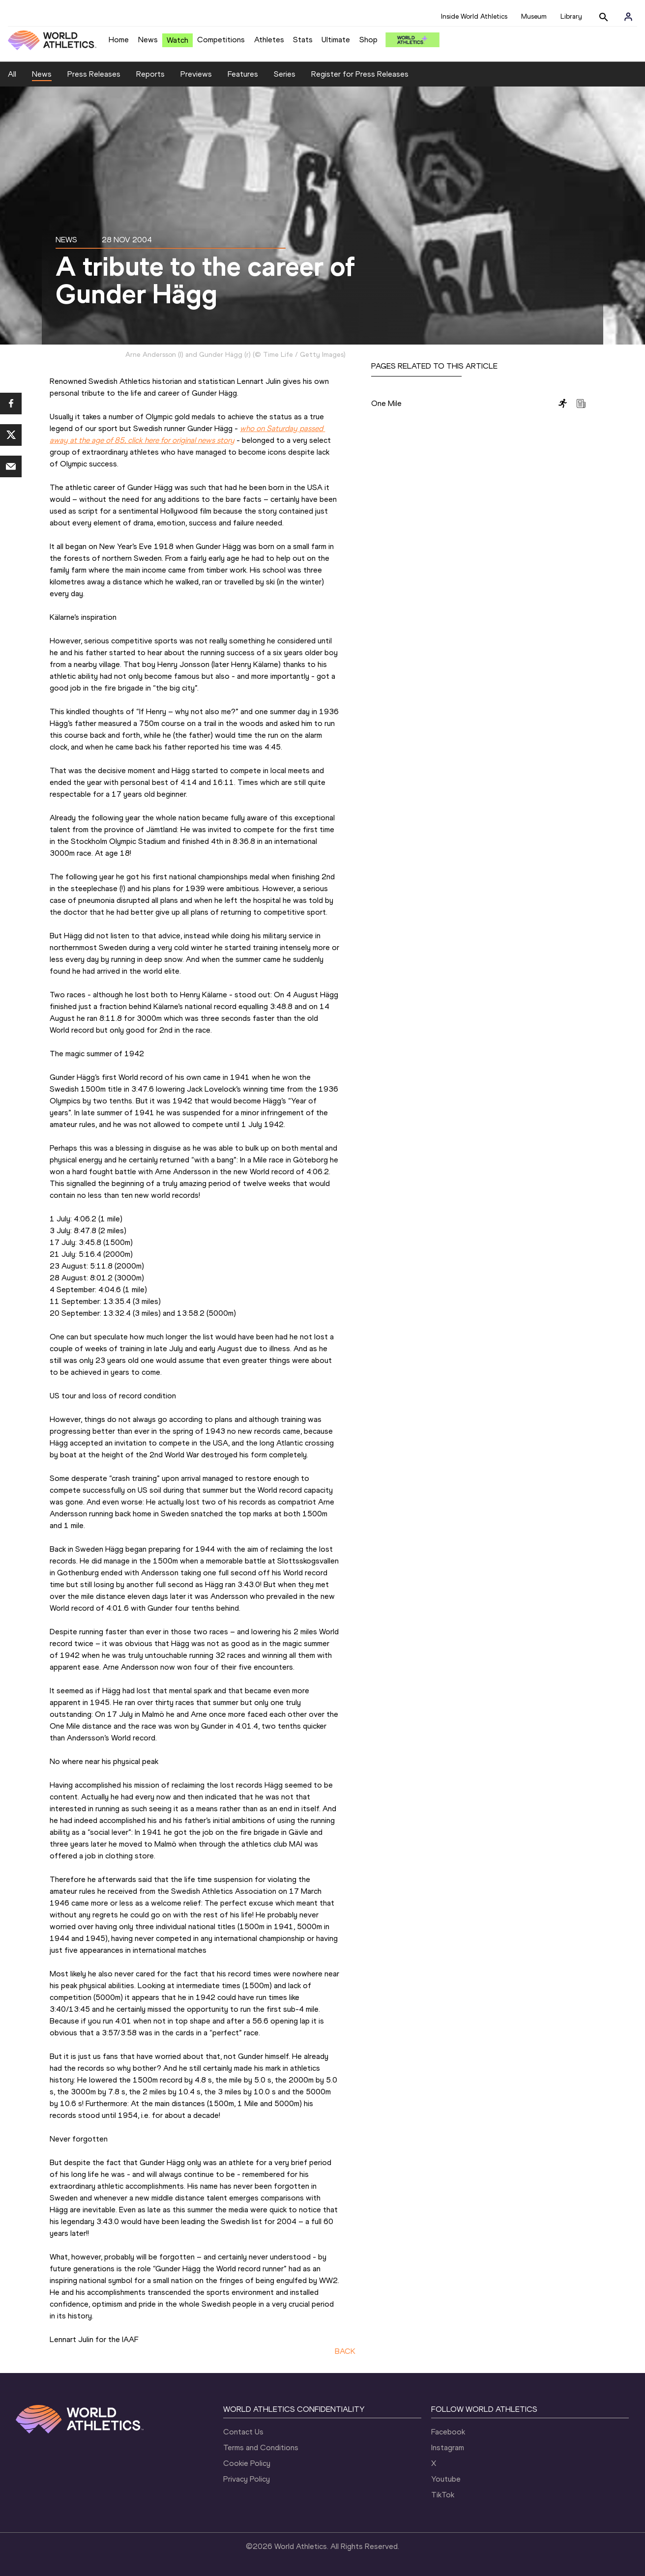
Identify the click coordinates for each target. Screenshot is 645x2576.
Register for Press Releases (360, 74)
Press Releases (93, 74)
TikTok (442, 2494)
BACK (345, 2351)
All (12, 74)
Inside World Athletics (474, 16)
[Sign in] (628, 17)
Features (243, 74)
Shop (368, 39)
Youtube (446, 2479)
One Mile (386, 403)
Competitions (221, 39)
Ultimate (336, 39)
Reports (150, 74)
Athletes (269, 39)
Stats (303, 39)
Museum (534, 16)
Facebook (448, 2431)
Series (284, 74)
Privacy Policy (246, 2479)
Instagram (447, 2447)
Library (571, 16)
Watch (177, 40)
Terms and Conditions (260, 2447)
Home (119, 39)
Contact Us (243, 2431)
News (148, 39)
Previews (196, 74)
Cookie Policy (246, 2463)
